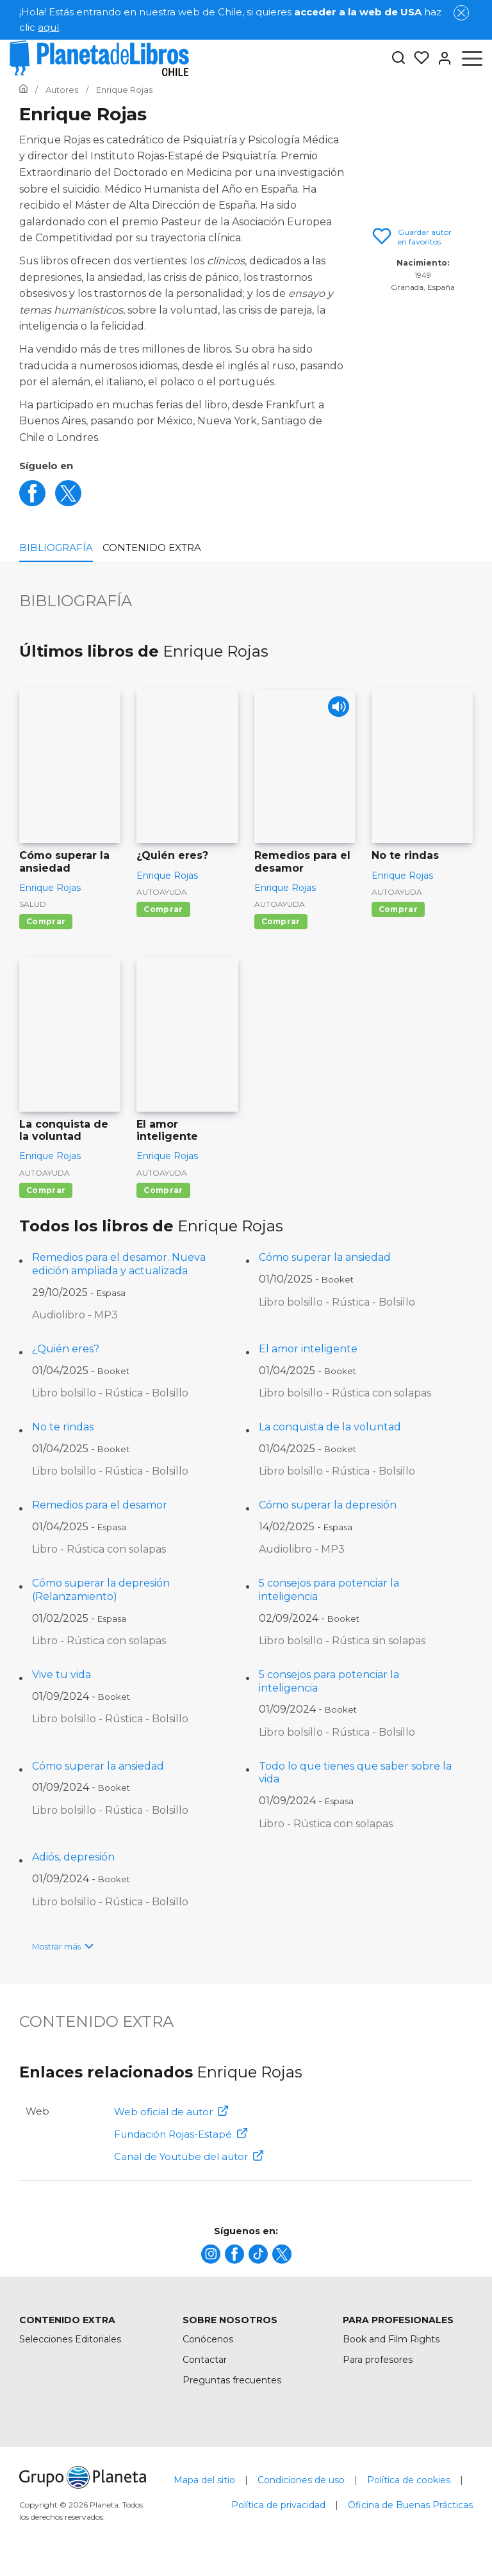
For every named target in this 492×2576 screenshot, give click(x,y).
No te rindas (63, 1427)
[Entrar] (440, 58)
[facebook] (32, 503)
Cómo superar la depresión (328, 1505)
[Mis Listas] (417, 58)
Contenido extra (151, 547)
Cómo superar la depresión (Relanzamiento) (101, 1590)
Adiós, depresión (73, 1857)
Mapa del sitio (204, 2480)
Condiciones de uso (301, 2480)
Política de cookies (408, 2480)
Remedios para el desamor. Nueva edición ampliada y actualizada (119, 1264)
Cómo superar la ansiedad (325, 1257)
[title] (210, 2254)
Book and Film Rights (391, 2339)
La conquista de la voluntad (330, 1427)
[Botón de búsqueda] (398, 58)
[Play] (334, 710)
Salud (32, 904)
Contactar (205, 2359)
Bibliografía (56, 547)
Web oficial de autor (171, 2112)
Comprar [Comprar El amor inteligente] (163, 1190)
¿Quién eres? (65, 1349)
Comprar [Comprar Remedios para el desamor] (280, 921)
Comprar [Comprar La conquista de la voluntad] (45, 1190)
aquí (48, 27)
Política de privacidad (278, 2505)
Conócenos (208, 2339)
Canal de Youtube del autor (188, 2156)
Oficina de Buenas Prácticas (410, 2505)
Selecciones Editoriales (70, 2339)
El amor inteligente (308, 1349)
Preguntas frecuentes (232, 2380)
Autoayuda (161, 892)
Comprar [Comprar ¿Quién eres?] (163, 909)
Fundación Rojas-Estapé (180, 2134)
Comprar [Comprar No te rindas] (398, 909)
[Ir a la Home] (23, 89)
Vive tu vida (61, 1674)
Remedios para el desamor (99, 1505)
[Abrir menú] (472, 58)
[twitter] (68, 503)
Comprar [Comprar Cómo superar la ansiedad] (45, 921)
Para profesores (378, 2359)
